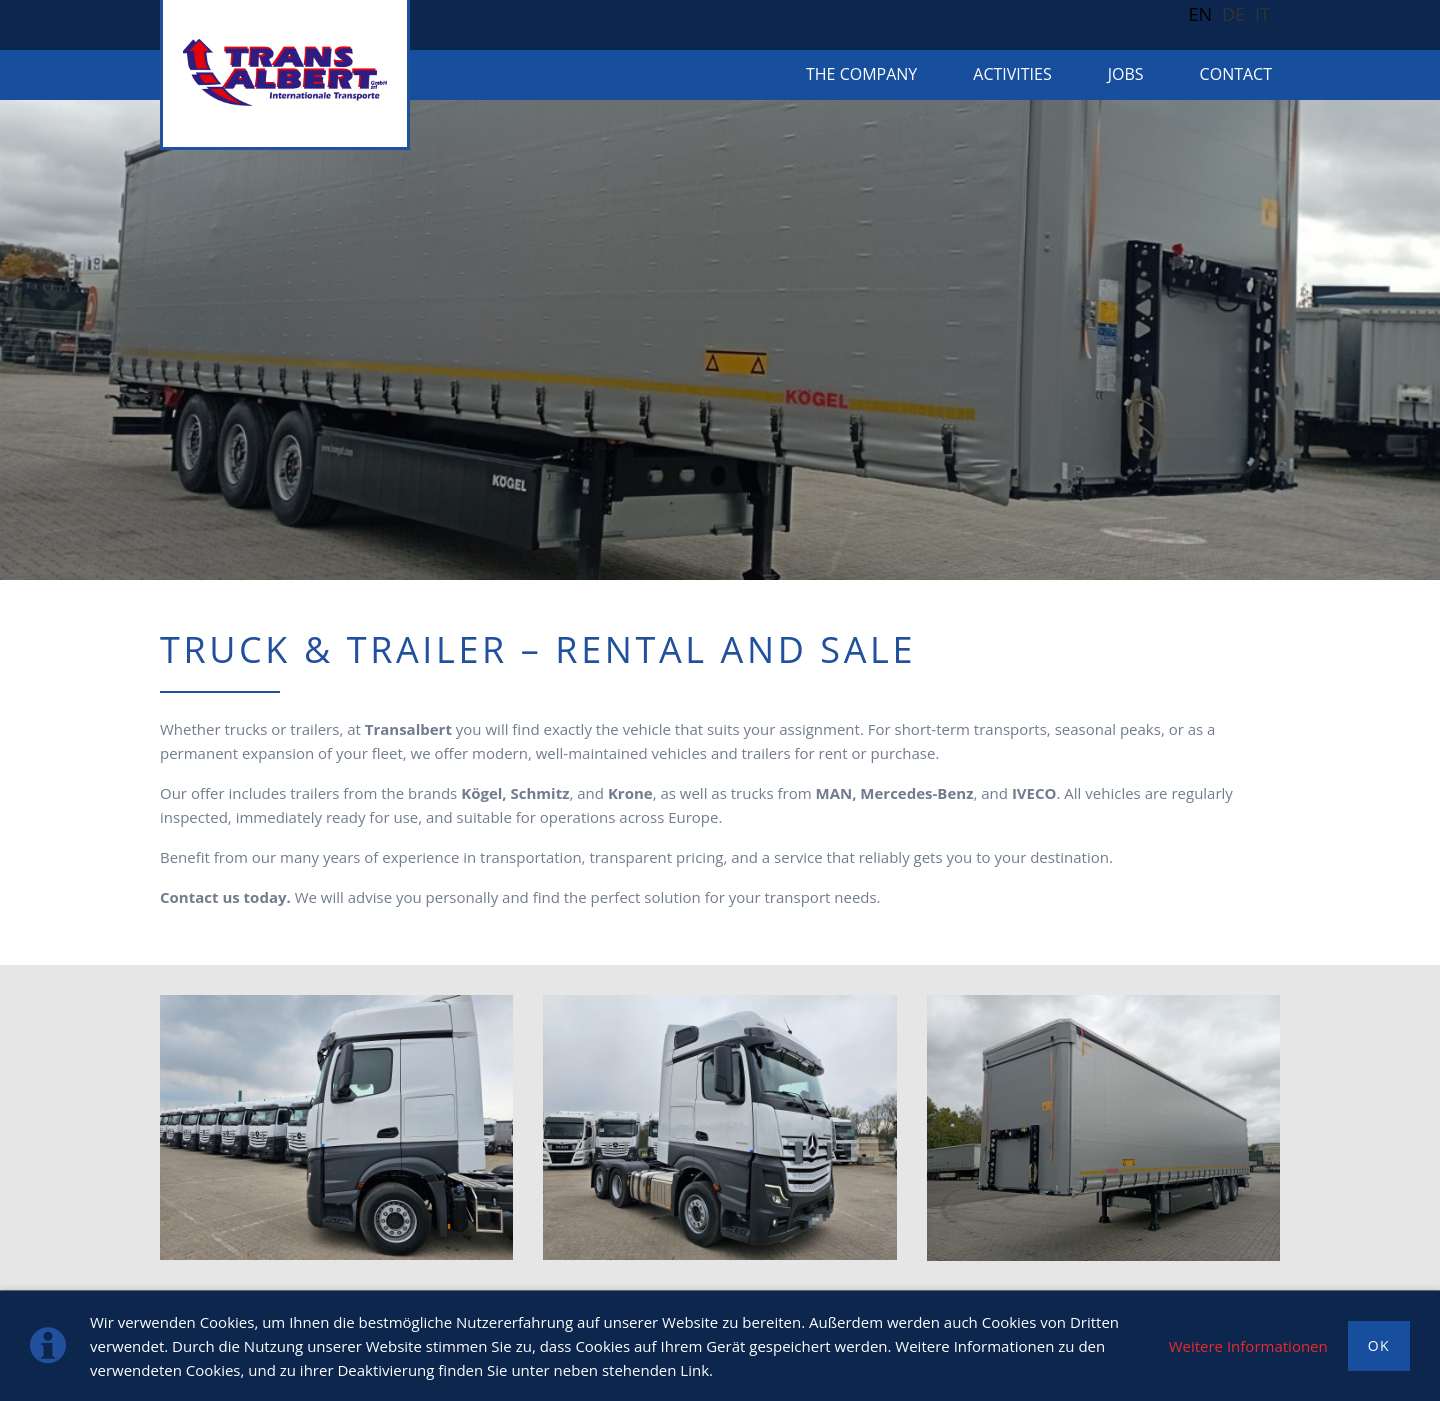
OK (1379, 1345)
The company (861, 74)
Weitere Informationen (1248, 1346)
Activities (1012, 74)
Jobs (1126, 74)
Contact (1236, 74)
